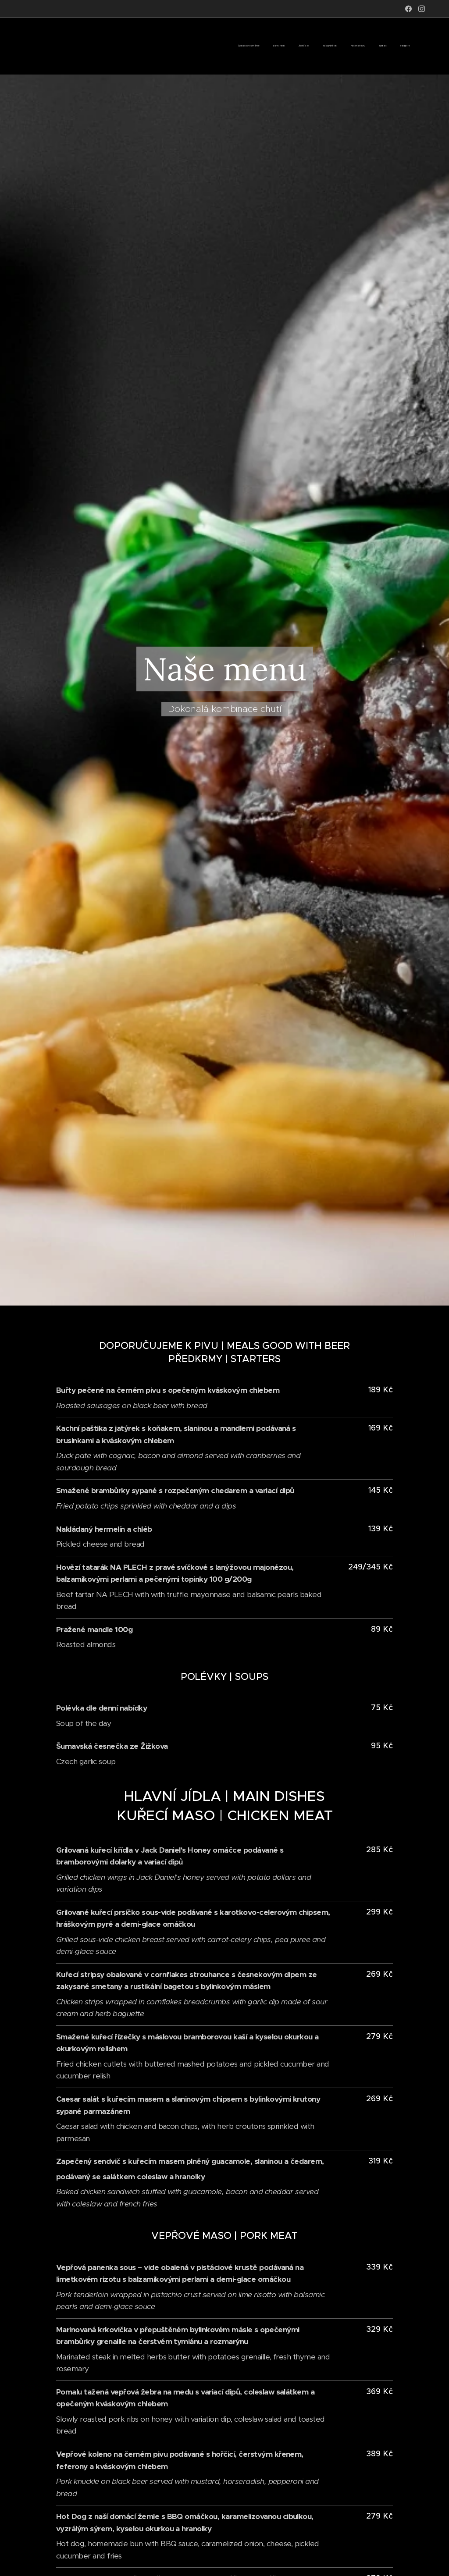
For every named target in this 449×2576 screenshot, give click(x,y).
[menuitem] (323, 46)
